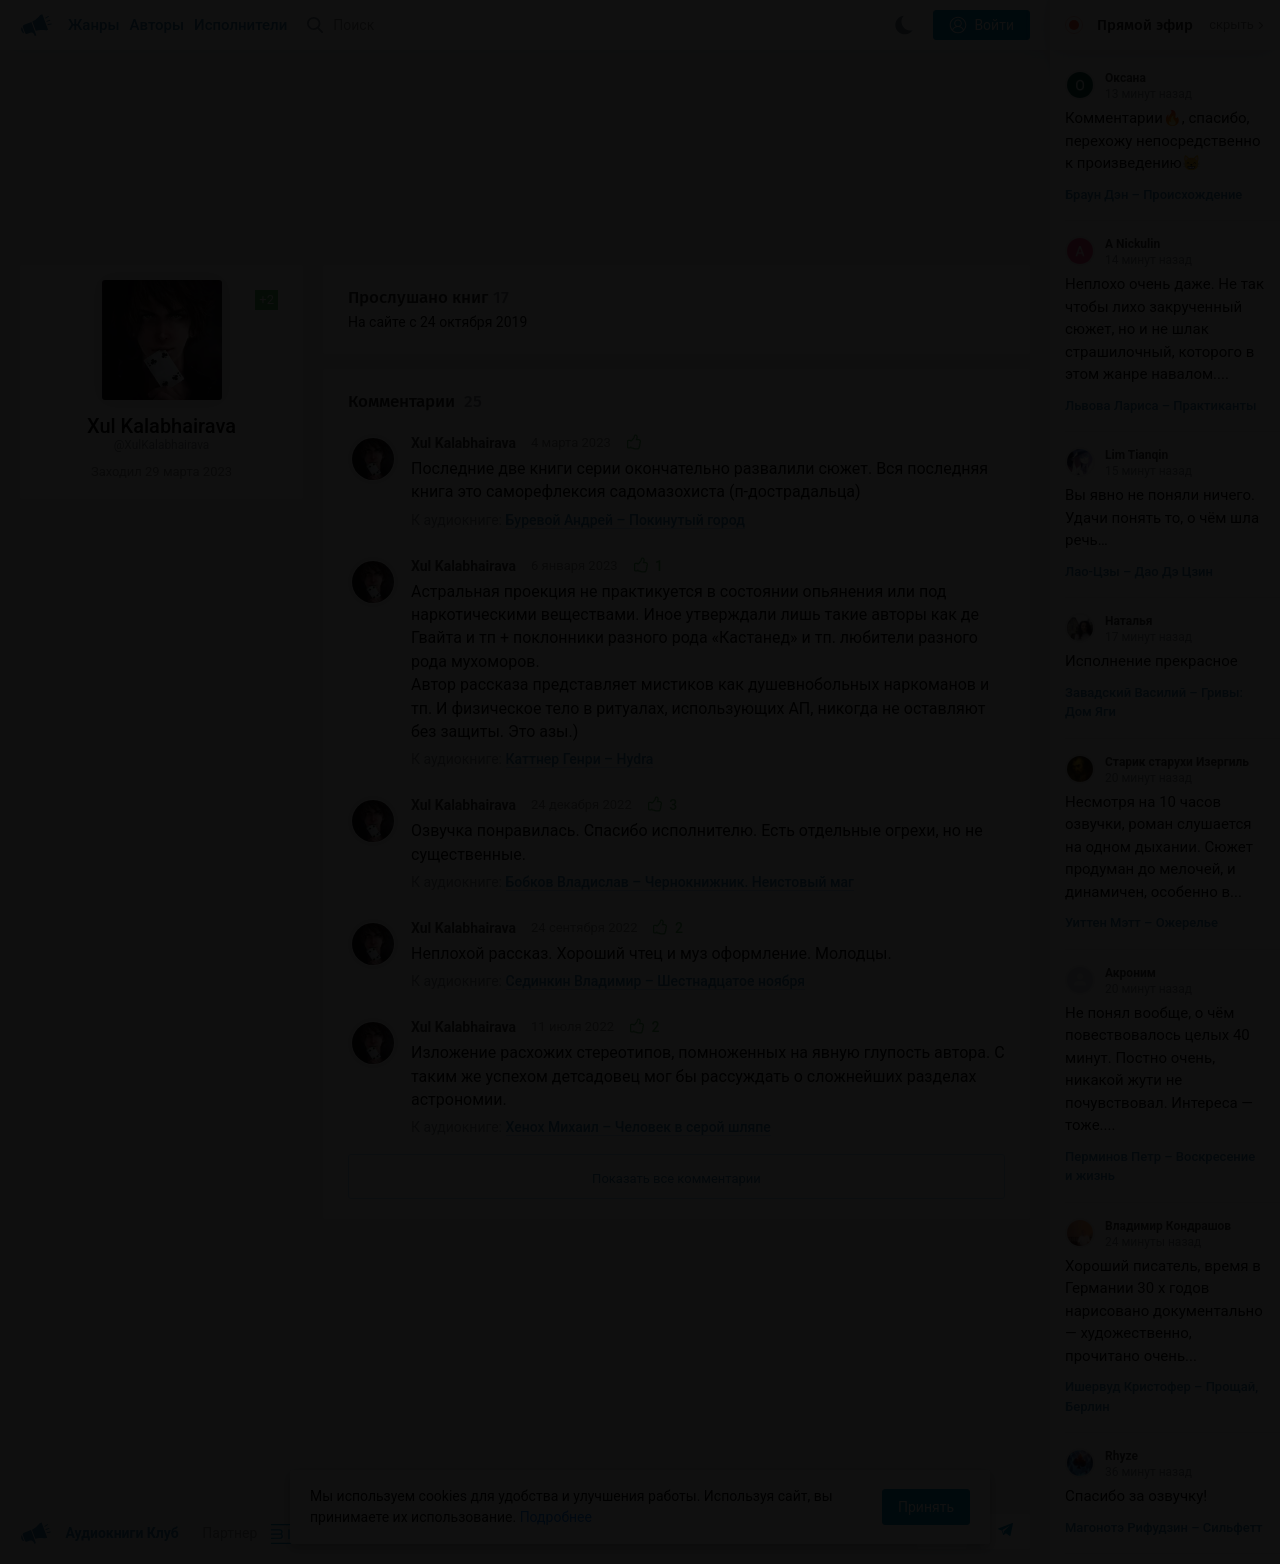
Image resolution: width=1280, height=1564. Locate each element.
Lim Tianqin (1116, 455)
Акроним (1110, 973)
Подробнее (556, 1517)
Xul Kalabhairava (463, 443)
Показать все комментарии (676, 1178)
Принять (926, 1507)
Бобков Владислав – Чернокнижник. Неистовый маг (680, 882)
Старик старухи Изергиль (1157, 762)
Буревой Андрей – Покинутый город (625, 520)
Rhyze (1101, 1456)
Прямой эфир (1145, 25)
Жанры (94, 25)
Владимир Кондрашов (1148, 1226)
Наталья (1108, 621)
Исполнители (240, 25)
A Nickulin (1112, 244)
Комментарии (415, 401)
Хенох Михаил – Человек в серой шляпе (638, 1127)
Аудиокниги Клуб (99, 1534)
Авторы (157, 25)
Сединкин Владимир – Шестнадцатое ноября (656, 981)
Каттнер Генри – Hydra (580, 759)
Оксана (1105, 78)
